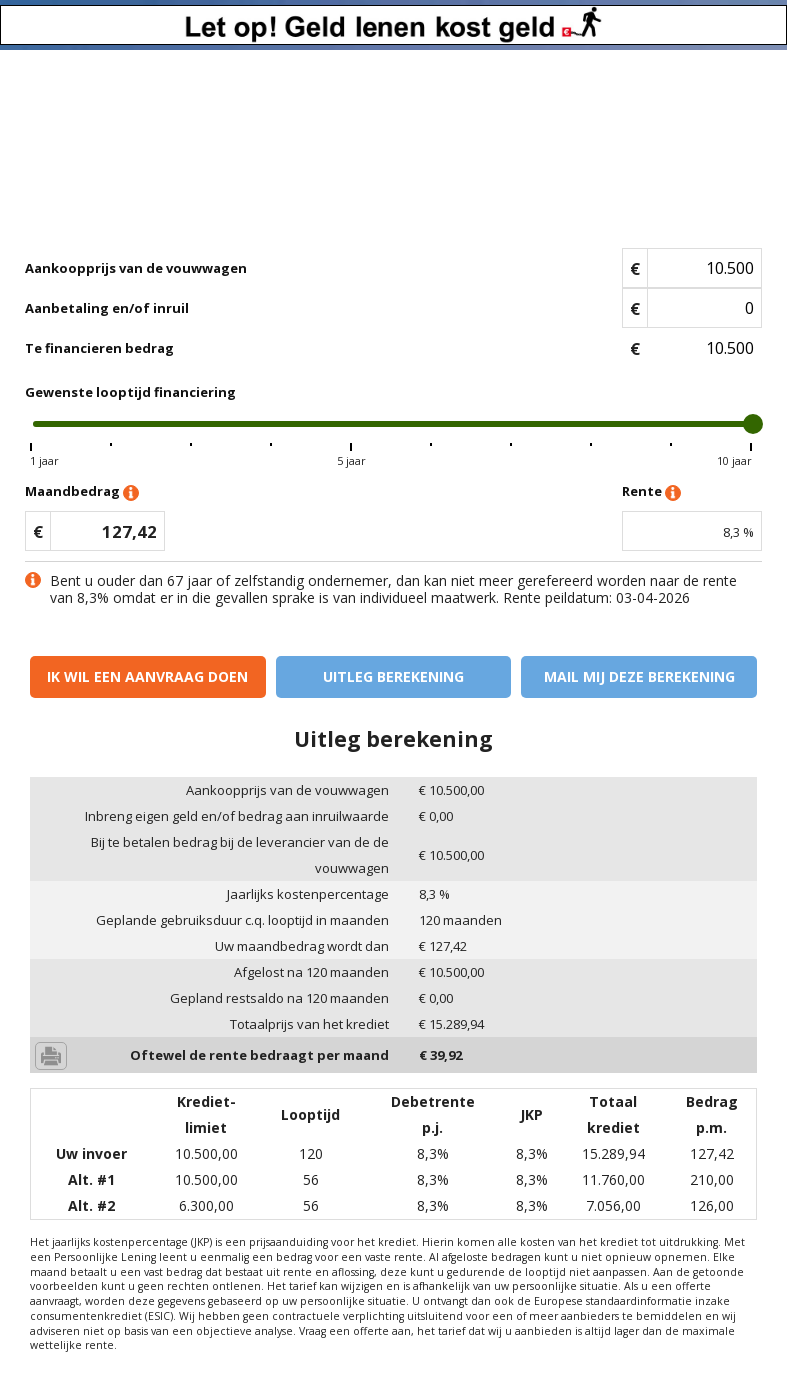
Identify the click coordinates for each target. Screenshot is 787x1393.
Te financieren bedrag (99, 348)
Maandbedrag (82, 492)
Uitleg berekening (393, 676)
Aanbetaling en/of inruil (107, 308)
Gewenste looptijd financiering (130, 392)
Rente (651, 492)
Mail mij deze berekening (639, 676)
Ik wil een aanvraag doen (147, 676)
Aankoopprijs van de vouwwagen (136, 268)
